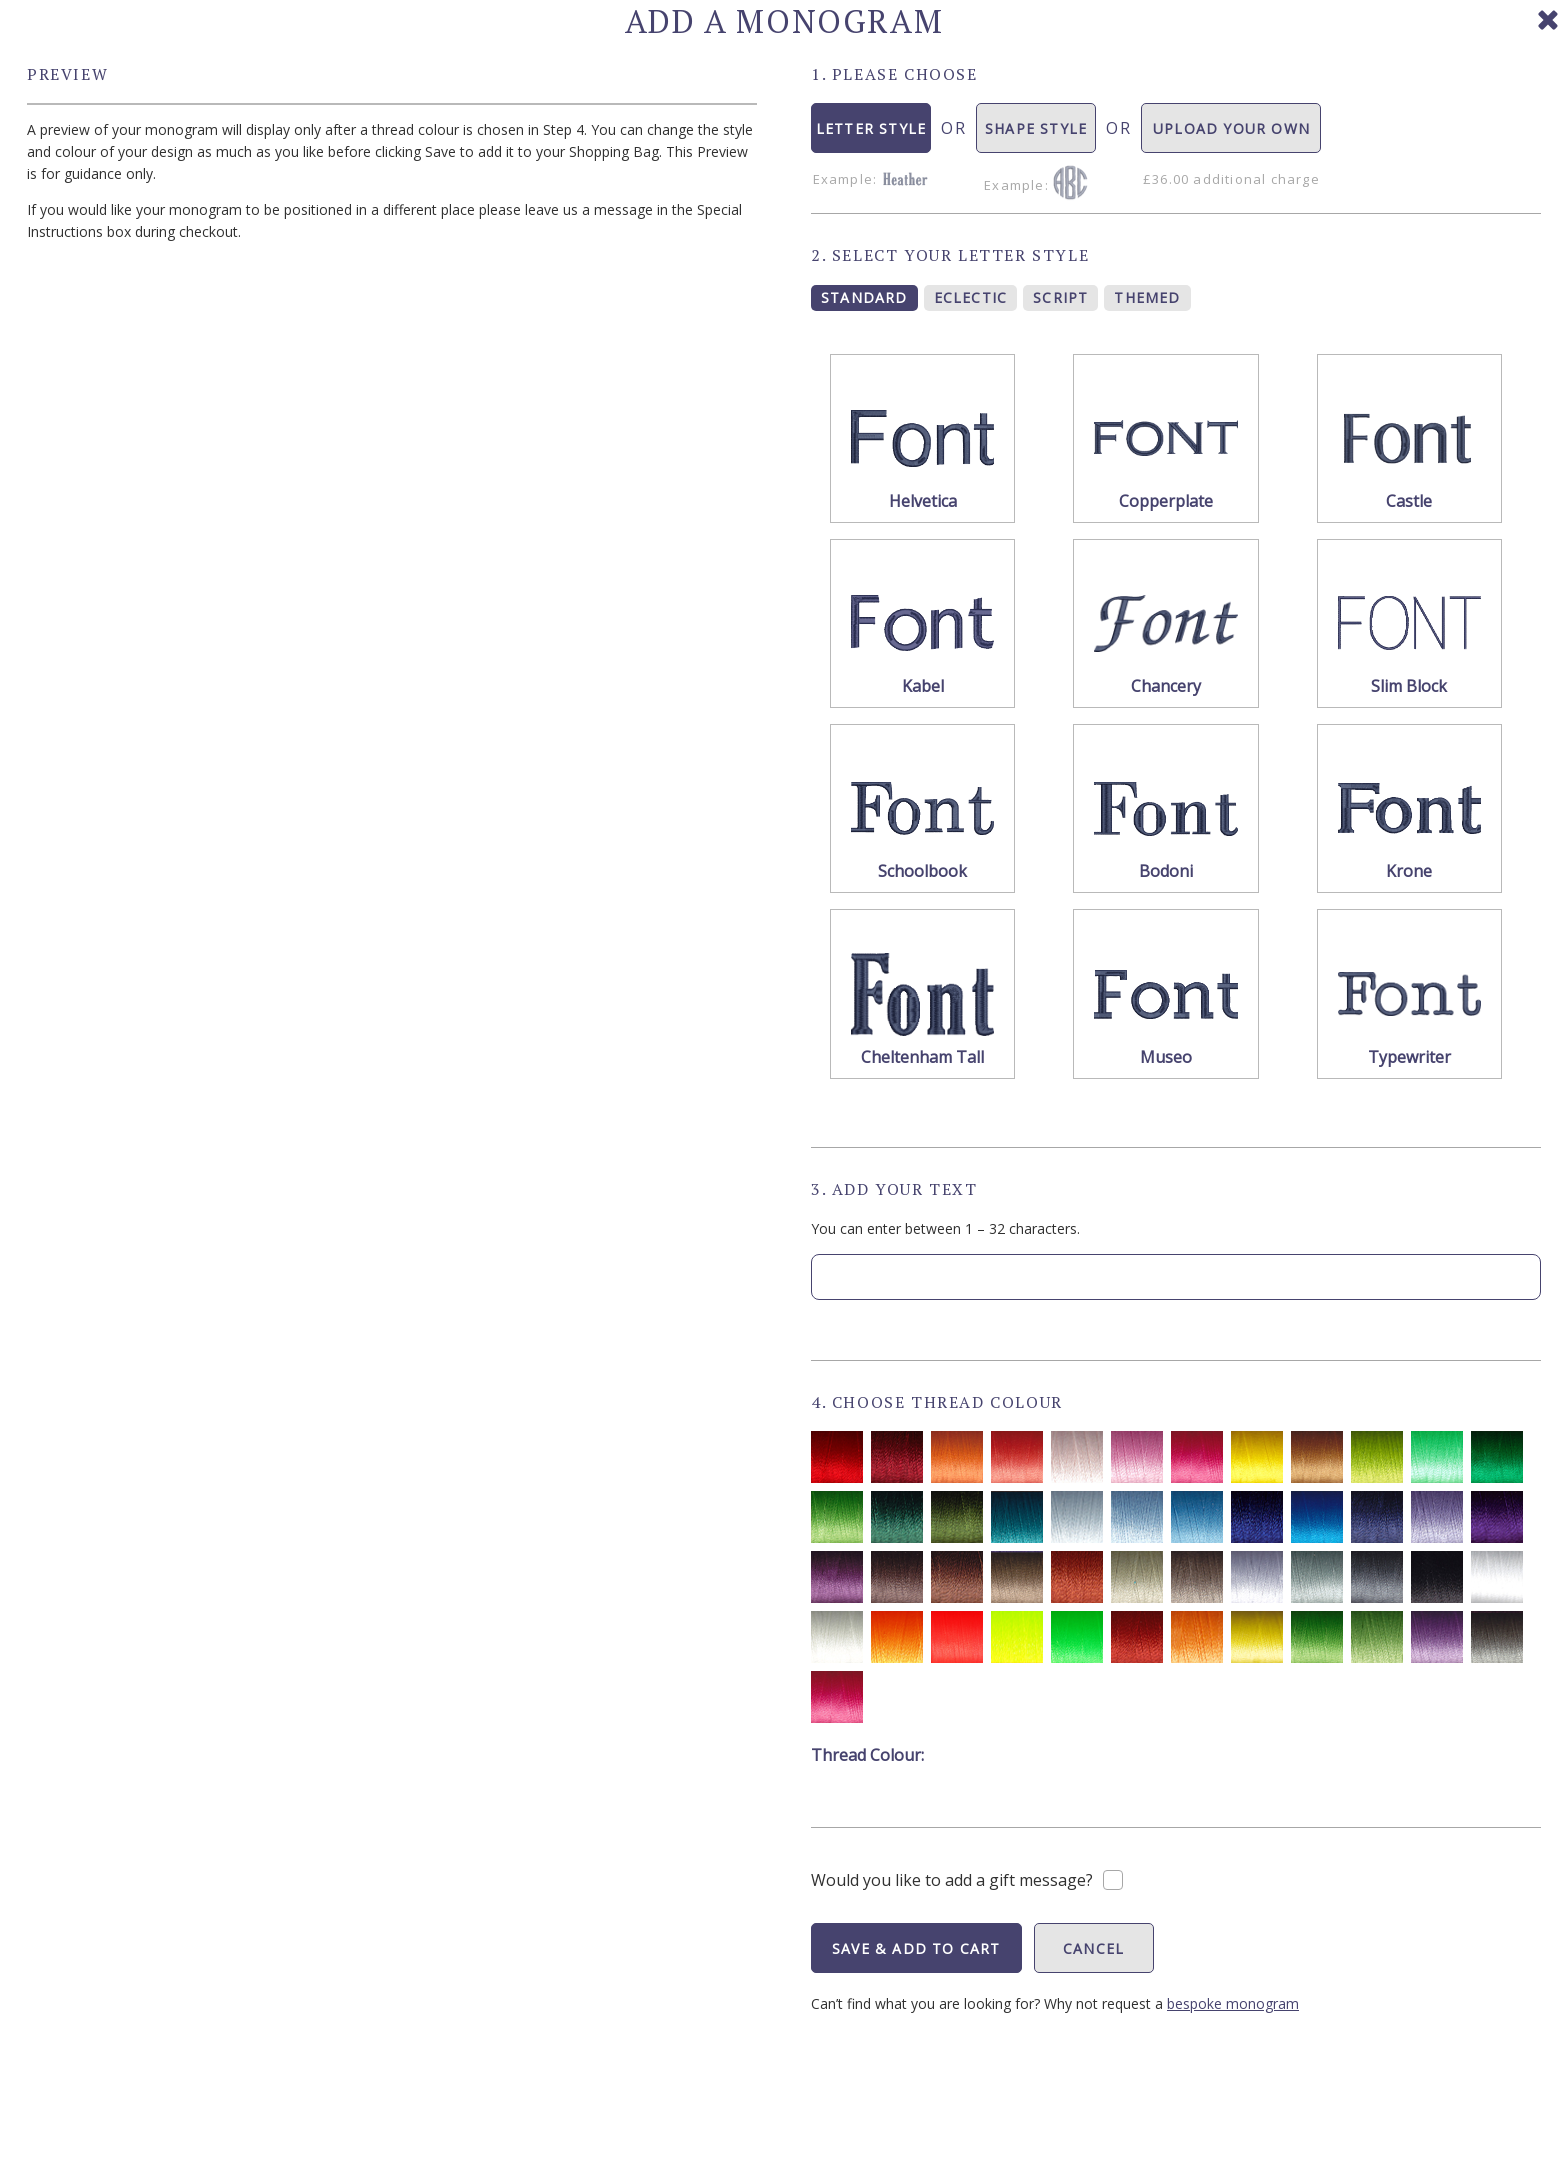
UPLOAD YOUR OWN (1231, 136)
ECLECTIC (971, 297)
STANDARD (864, 297)
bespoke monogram (1233, 2003)
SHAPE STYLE (1036, 136)
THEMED (1147, 297)
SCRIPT (1060, 297)
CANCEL (1093, 1948)
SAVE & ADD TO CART (916, 1948)
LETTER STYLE (871, 136)
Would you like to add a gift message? (952, 1880)
